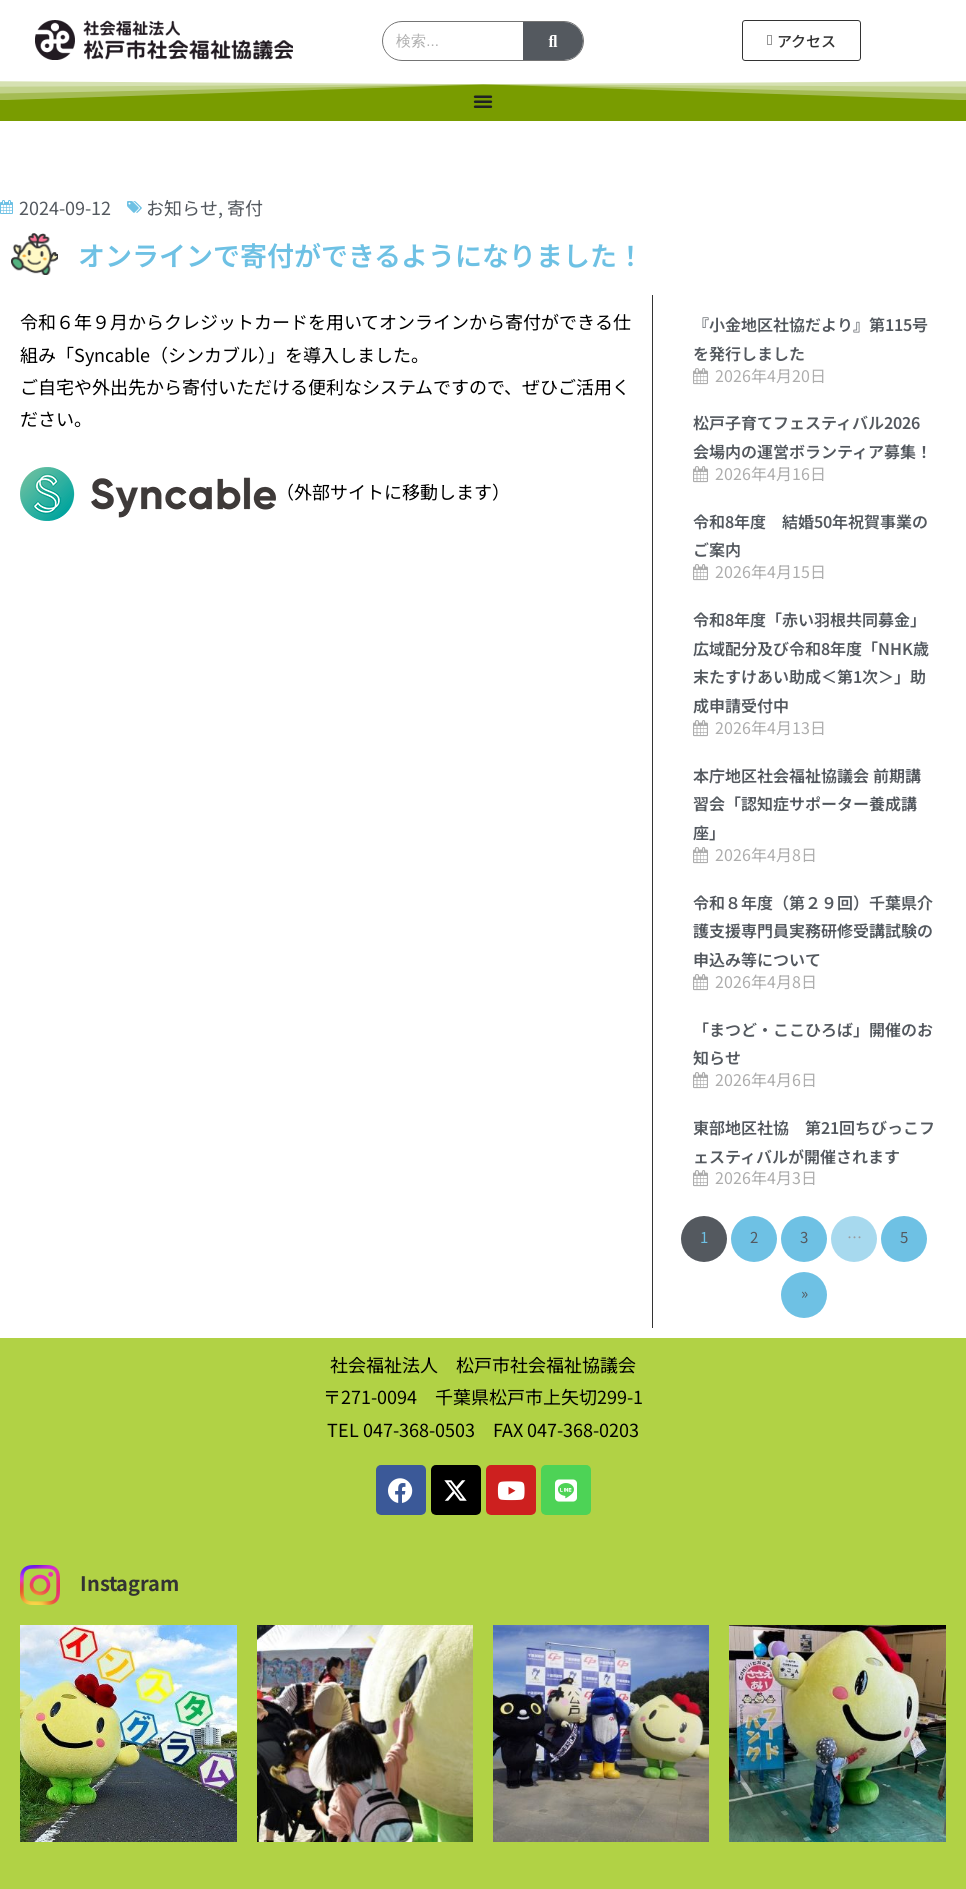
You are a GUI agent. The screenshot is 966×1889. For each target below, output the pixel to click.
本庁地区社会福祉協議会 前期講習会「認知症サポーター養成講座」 (807, 804)
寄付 (245, 207)
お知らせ (182, 207)
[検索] (553, 41)
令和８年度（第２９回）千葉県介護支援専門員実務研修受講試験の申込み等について (813, 931)
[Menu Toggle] (483, 101)
